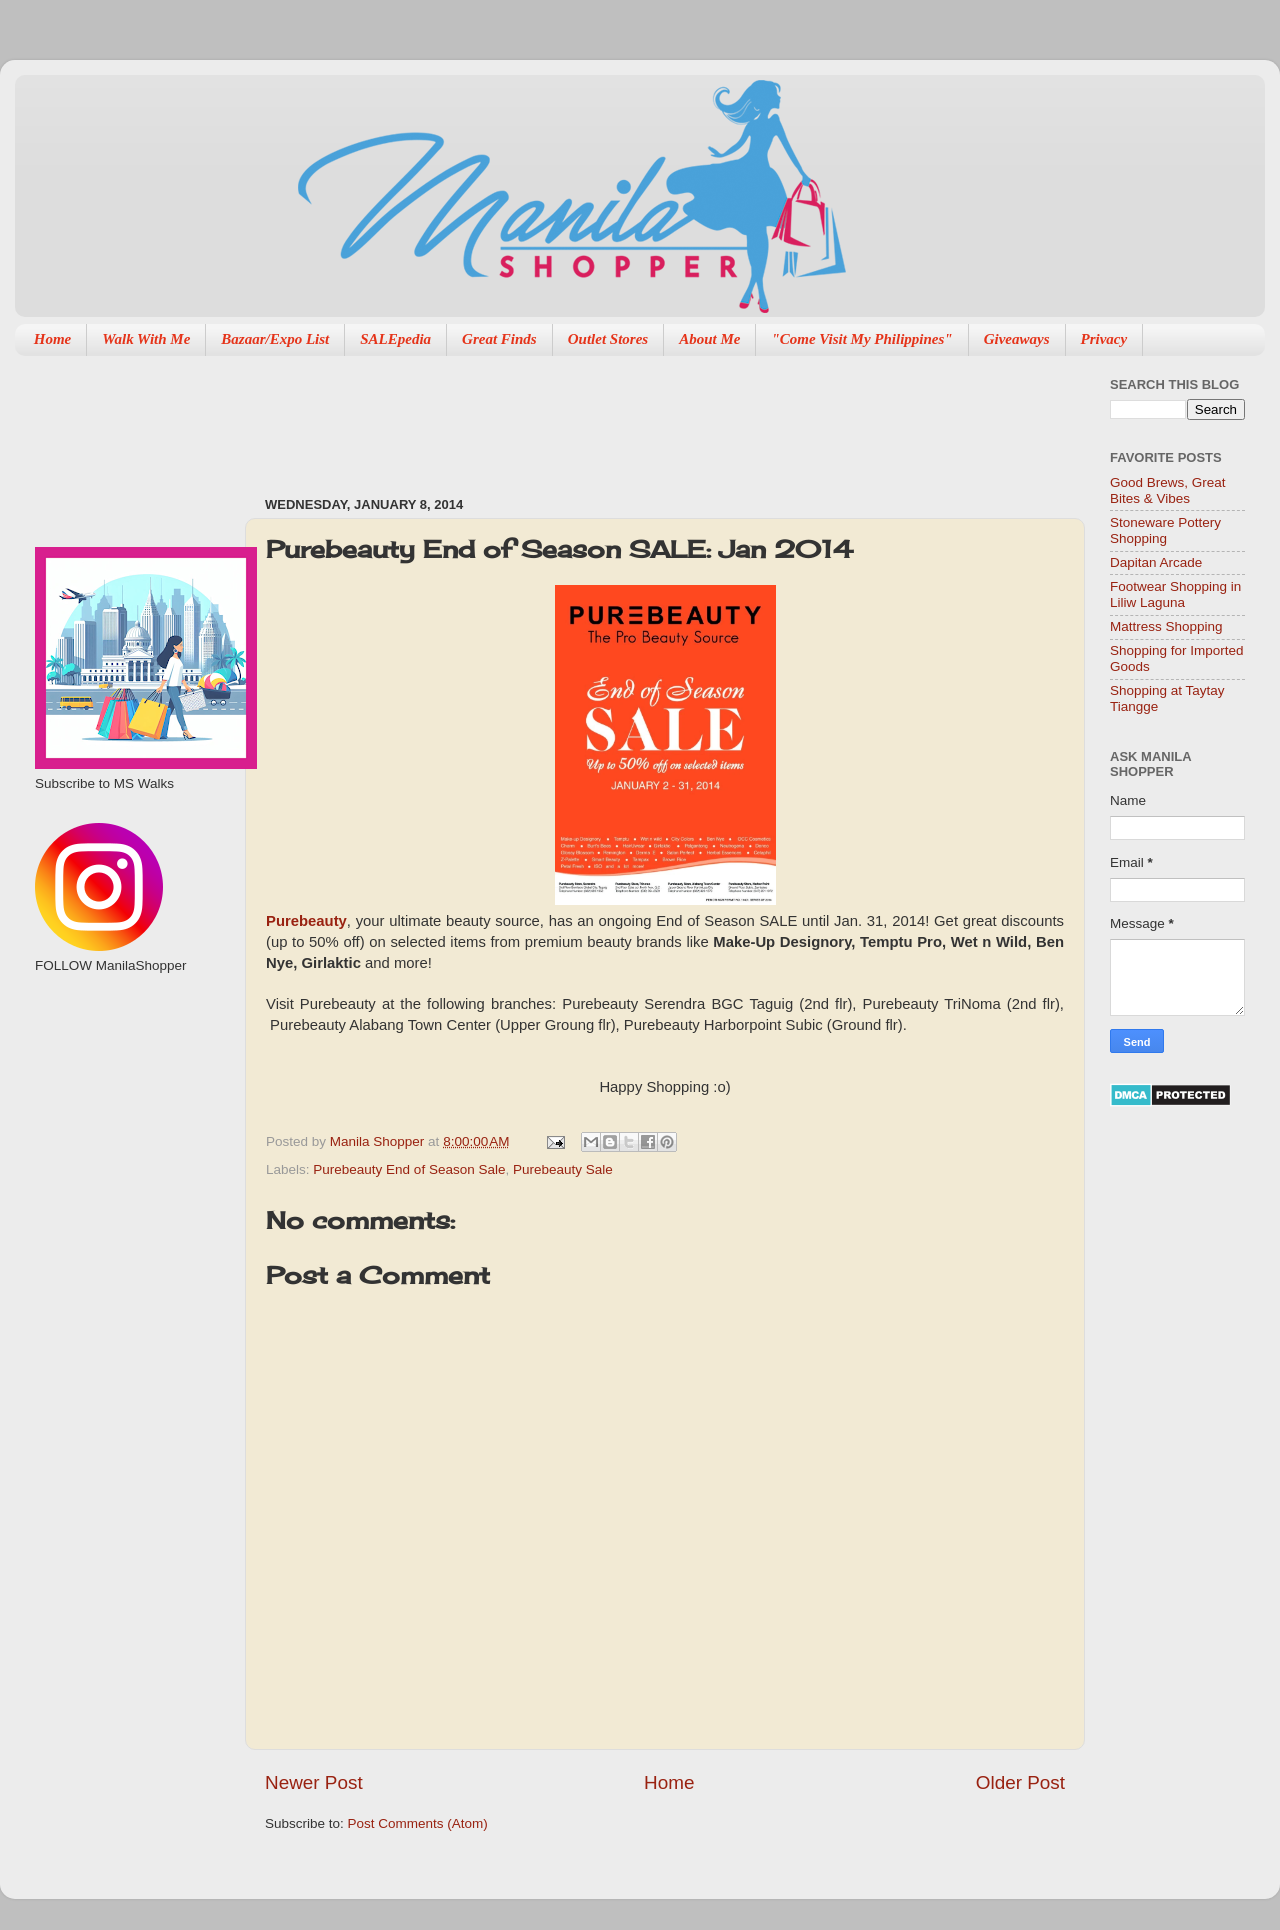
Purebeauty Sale (563, 1169)
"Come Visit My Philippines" (861, 339)
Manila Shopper (379, 1141)
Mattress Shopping (1166, 626)
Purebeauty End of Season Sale (409, 1169)
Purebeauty (306, 921)
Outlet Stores (608, 339)
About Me (709, 339)
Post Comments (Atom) (418, 1823)
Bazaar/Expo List (275, 339)
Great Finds (499, 339)
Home (53, 339)
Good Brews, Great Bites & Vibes (1168, 490)
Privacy (1104, 339)
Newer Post (314, 1782)
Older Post (1020, 1782)
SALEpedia (395, 339)
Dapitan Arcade (1156, 562)
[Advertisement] (629, 416)
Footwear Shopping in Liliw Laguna (1175, 594)
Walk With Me (146, 339)
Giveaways (1017, 339)
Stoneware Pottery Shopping (1165, 530)
